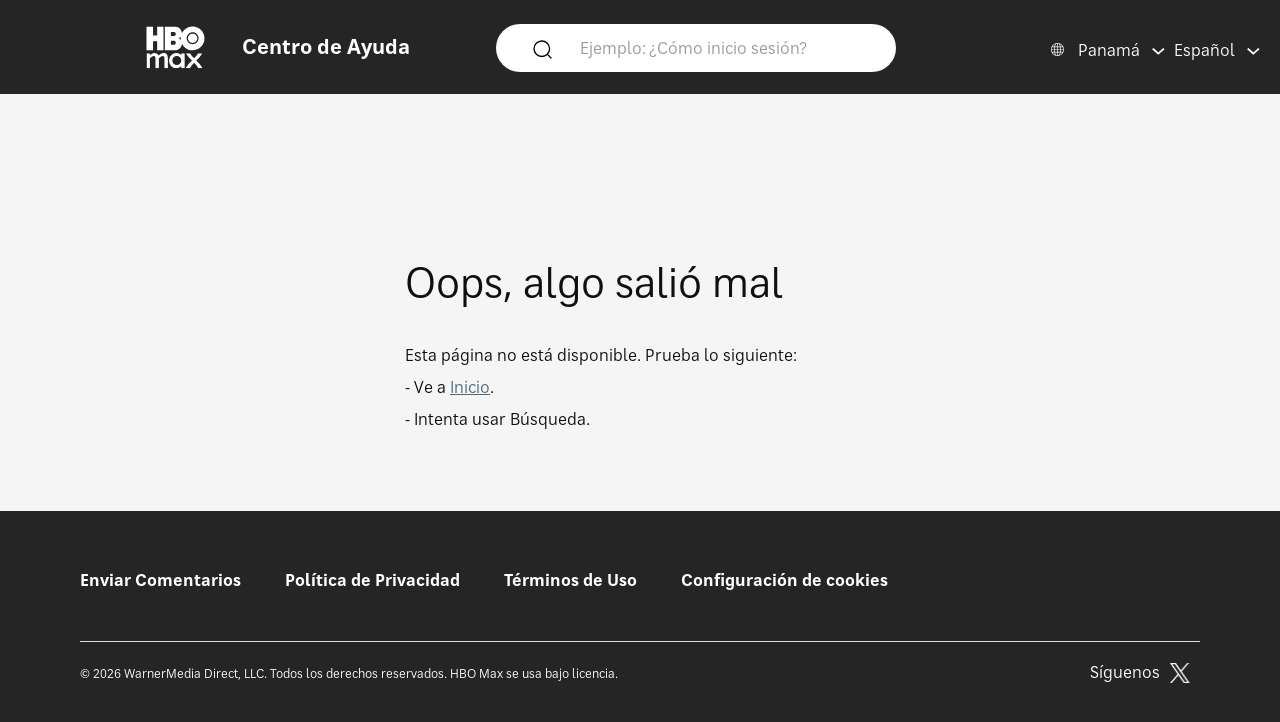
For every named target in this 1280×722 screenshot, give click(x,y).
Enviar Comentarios (160, 580)
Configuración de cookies (784, 580)
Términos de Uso (570, 580)
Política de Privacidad (372, 580)
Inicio (470, 387)
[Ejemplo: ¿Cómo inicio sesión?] (725, 47)
